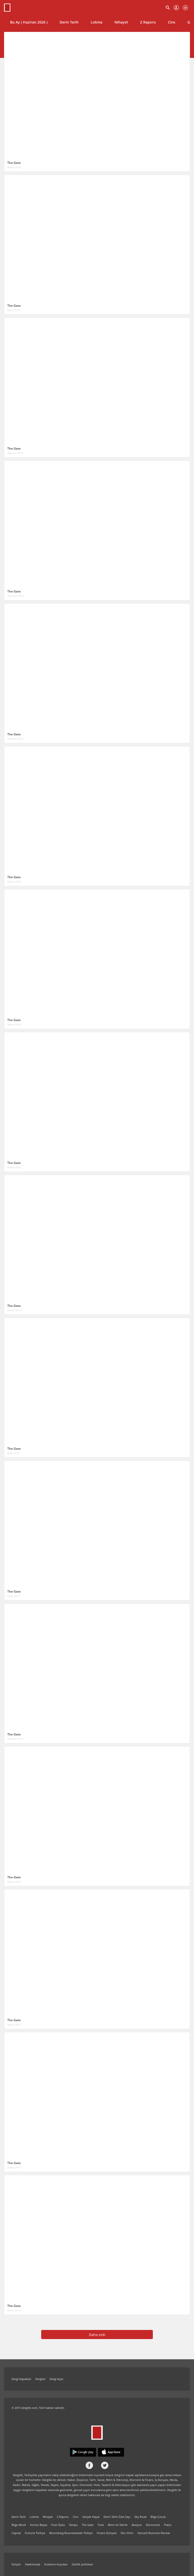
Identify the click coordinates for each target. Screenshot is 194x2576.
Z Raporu (148, 22)
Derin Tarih (69, 22)
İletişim (16, 2564)
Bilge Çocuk (158, 2517)
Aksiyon (137, 2525)
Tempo (73, 2525)
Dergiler (40, 2379)
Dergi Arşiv (56, 2379)
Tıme (101, 2525)
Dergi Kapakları (21, 2379)
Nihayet (121, 22)
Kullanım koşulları (56, 2564)
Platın (168, 2525)
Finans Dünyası (107, 2533)
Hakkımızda (32, 2564)
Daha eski (97, 2334)
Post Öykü (58, 2525)
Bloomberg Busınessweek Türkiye (71, 2533)
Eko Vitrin (127, 2533)
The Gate (87, 2525)
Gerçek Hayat (91, 2517)
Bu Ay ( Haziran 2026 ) (28, 22)
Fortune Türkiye (35, 2533)
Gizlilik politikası (82, 2564)
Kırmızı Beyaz (38, 2525)
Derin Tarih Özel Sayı (117, 2517)
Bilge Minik (19, 2525)
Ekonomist (153, 2525)
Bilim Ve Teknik (118, 2525)
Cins (171, 22)
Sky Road (140, 2517)
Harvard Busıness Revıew (153, 2533)
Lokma (96, 22)
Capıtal (16, 2533)
